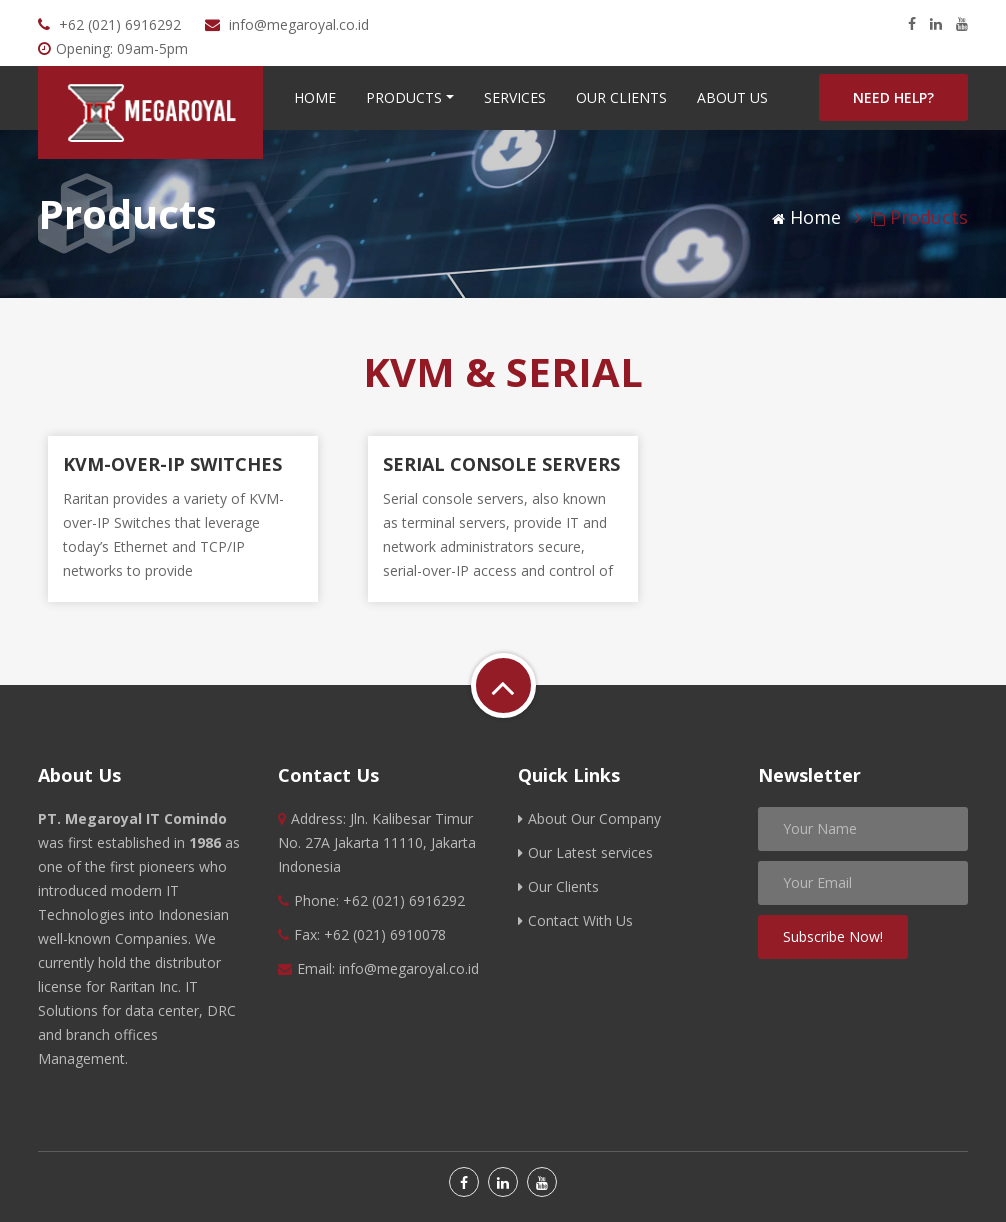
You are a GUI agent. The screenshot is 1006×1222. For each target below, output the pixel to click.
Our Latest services (585, 852)
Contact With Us (575, 920)
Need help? (893, 97)
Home (315, 97)
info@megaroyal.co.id (299, 24)
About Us (732, 97)
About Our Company (589, 818)
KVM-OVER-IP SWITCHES (172, 464)
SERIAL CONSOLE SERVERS (501, 464)
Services (515, 97)
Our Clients (621, 97)
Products (404, 97)
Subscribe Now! (833, 936)
